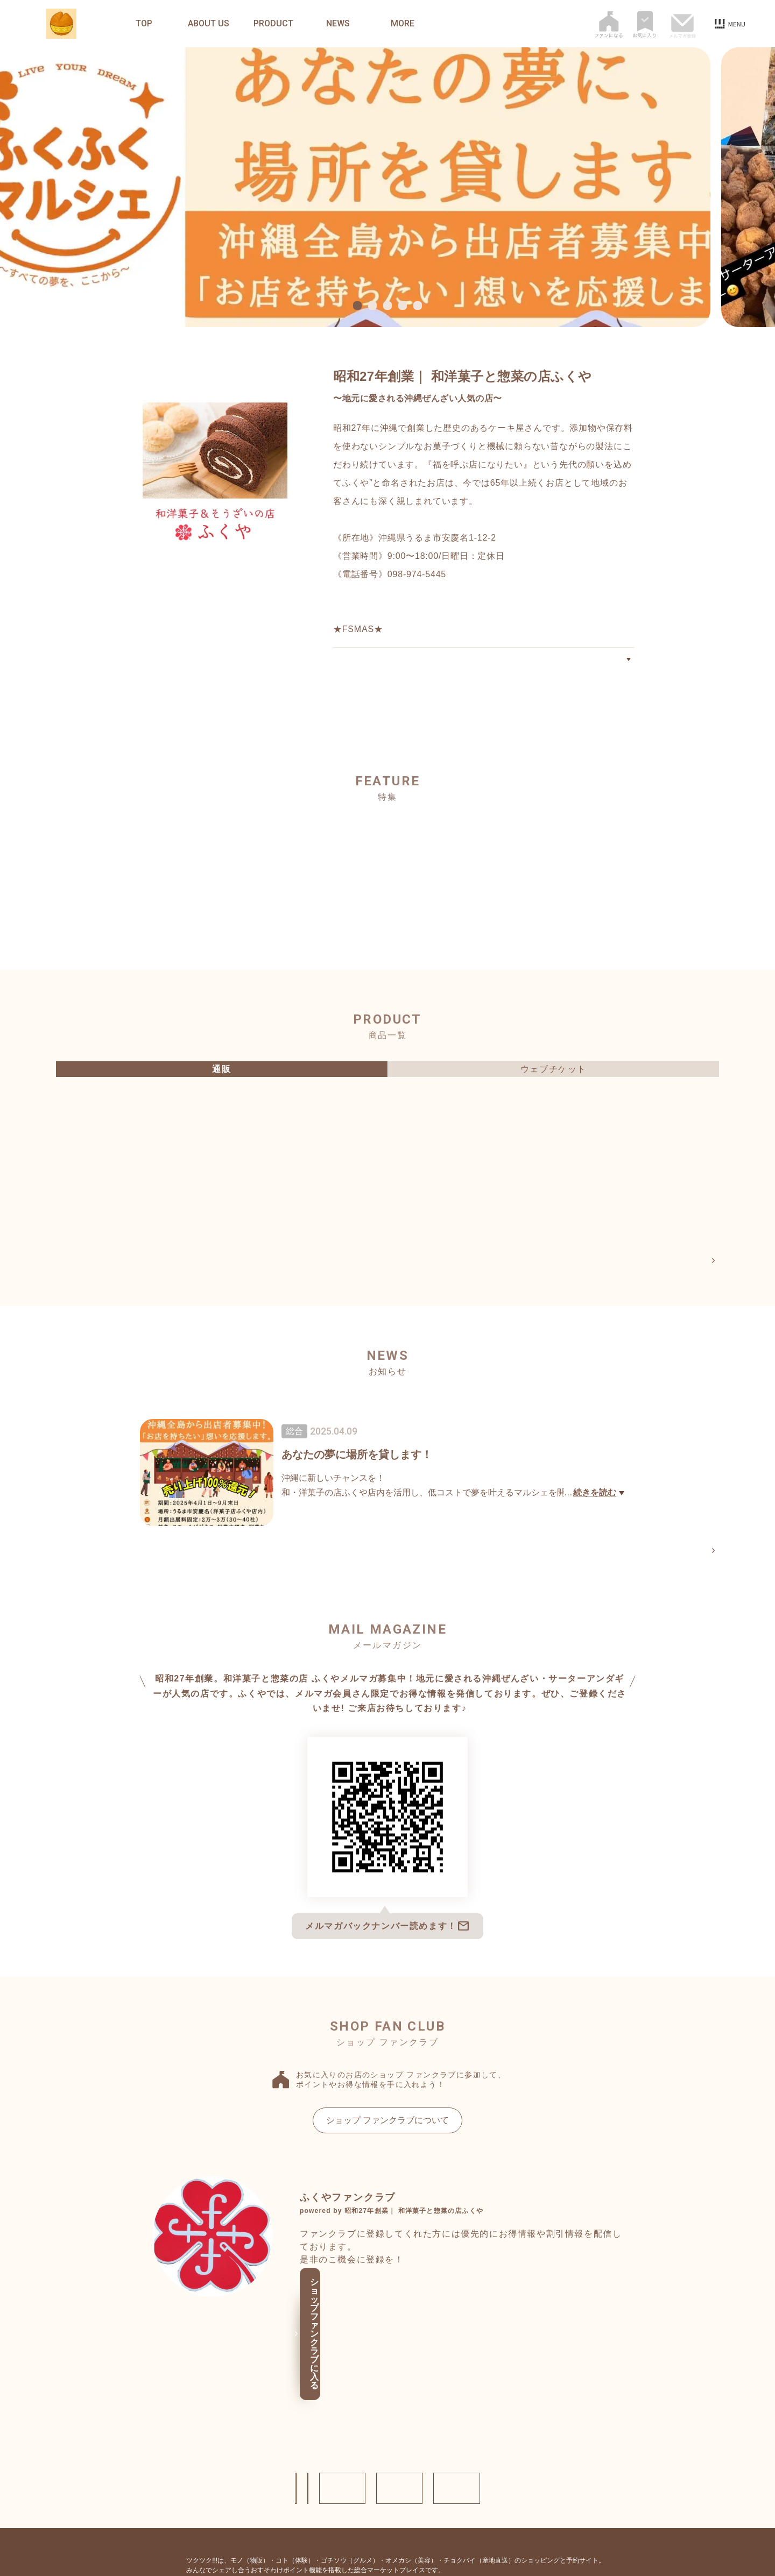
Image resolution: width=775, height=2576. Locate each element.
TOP (144, 23)
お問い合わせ (285, 2414)
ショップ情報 (183, 2414)
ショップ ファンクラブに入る (384, 2311)
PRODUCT (273, 23)
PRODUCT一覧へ (678, 1261)
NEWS (338, 23)
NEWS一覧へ (685, 1553)
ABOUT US (208, 23)
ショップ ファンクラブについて (387, 2124)
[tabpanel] (387, 187)
